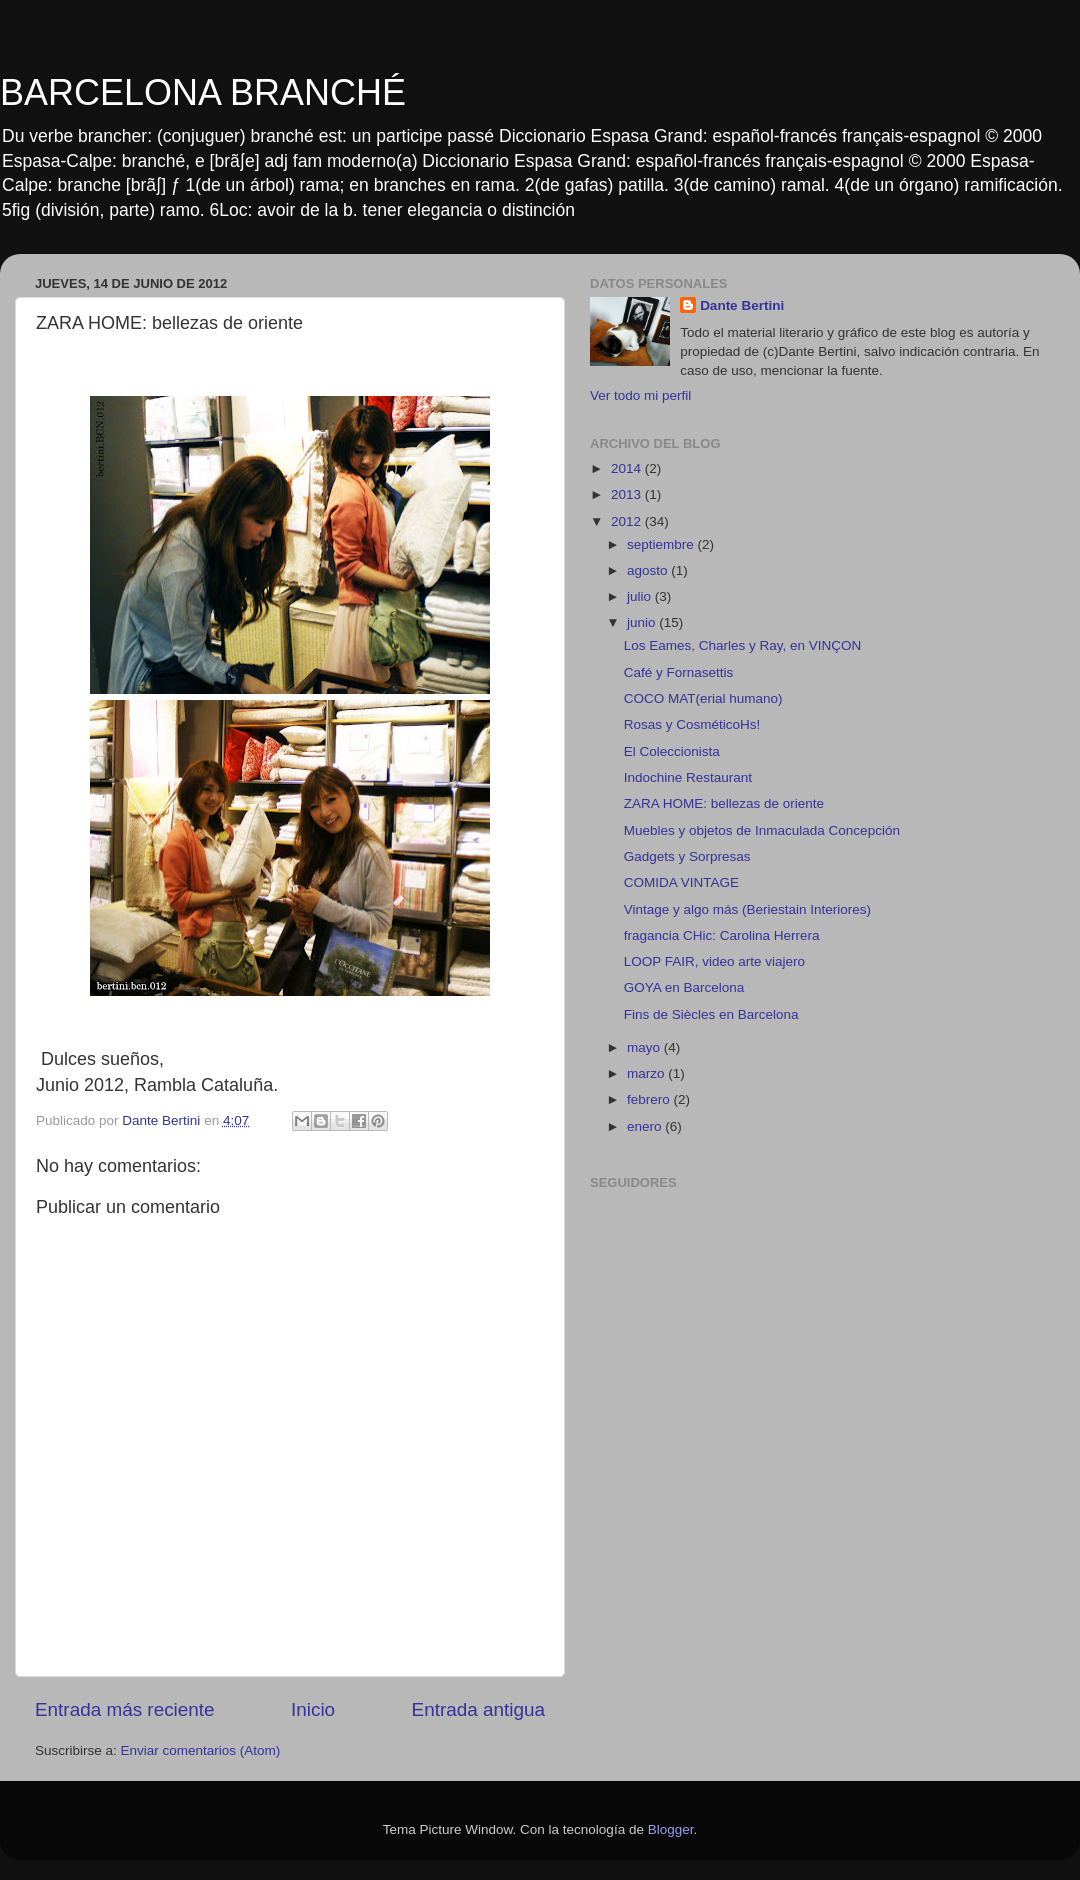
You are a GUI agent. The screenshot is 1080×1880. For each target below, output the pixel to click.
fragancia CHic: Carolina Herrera (722, 935)
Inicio (313, 1709)
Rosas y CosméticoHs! (692, 724)
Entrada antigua (478, 1709)
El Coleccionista (672, 751)
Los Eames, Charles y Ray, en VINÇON (743, 645)
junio (643, 622)
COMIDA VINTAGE (681, 882)
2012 (628, 521)
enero (646, 1126)
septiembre (662, 544)
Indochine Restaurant (688, 777)
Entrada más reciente (125, 1709)
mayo (645, 1047)
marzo (647, 1073)
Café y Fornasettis (679, 672)
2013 (628, 494)
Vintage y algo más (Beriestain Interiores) (747, 909)
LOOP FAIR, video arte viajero (714, 961)
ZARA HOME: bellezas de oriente (724, 803)
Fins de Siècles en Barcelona (711, 1014)
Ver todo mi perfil (640, 395)
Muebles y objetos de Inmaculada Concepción (762, 830)
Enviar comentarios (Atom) (201, 1750)
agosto (649, 570)
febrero (650, 1099)
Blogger (671, 1829)
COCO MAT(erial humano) (703, 698)
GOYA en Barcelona (684, 987)
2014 (628, 468)
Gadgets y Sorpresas (687, 856)
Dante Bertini (742, 305)
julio (641, 596)
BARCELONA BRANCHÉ (203, 92)
